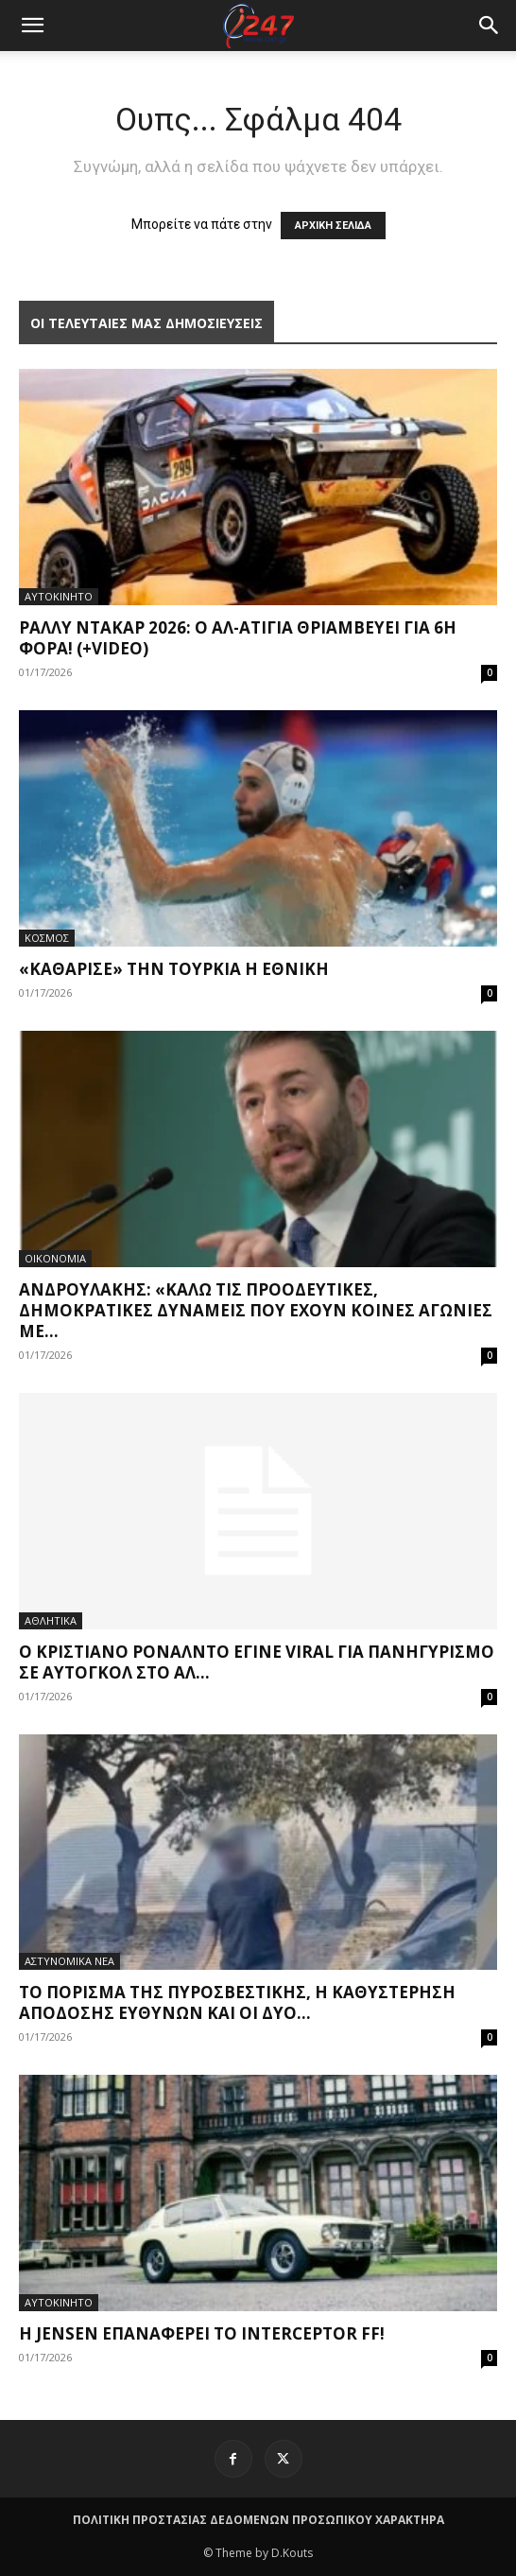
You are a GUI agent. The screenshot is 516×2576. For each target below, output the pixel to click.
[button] (489, 25)
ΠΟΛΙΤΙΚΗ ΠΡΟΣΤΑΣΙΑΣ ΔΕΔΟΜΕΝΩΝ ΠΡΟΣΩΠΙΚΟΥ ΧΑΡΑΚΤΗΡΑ (258, 2520)
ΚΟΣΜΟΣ (47, 938)
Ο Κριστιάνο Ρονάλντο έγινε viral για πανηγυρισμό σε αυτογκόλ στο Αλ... (256, 1662)
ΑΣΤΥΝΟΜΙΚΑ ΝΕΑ (69, 1961)
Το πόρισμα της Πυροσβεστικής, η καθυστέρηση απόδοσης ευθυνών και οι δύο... (237, 2002)
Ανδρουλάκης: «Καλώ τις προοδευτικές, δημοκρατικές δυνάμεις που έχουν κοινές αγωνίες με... (255, 1310)
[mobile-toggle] (32, 25)
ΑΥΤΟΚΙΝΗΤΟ (59, 596)
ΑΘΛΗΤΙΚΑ (51, 1620)
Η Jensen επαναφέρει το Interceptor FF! (202, 2333)
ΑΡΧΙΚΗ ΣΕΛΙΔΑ (333, 225)
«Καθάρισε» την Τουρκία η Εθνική (174, 969)
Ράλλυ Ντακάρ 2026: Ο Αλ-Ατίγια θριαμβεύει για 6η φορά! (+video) (237, 638)
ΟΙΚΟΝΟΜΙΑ (55, 1258)
